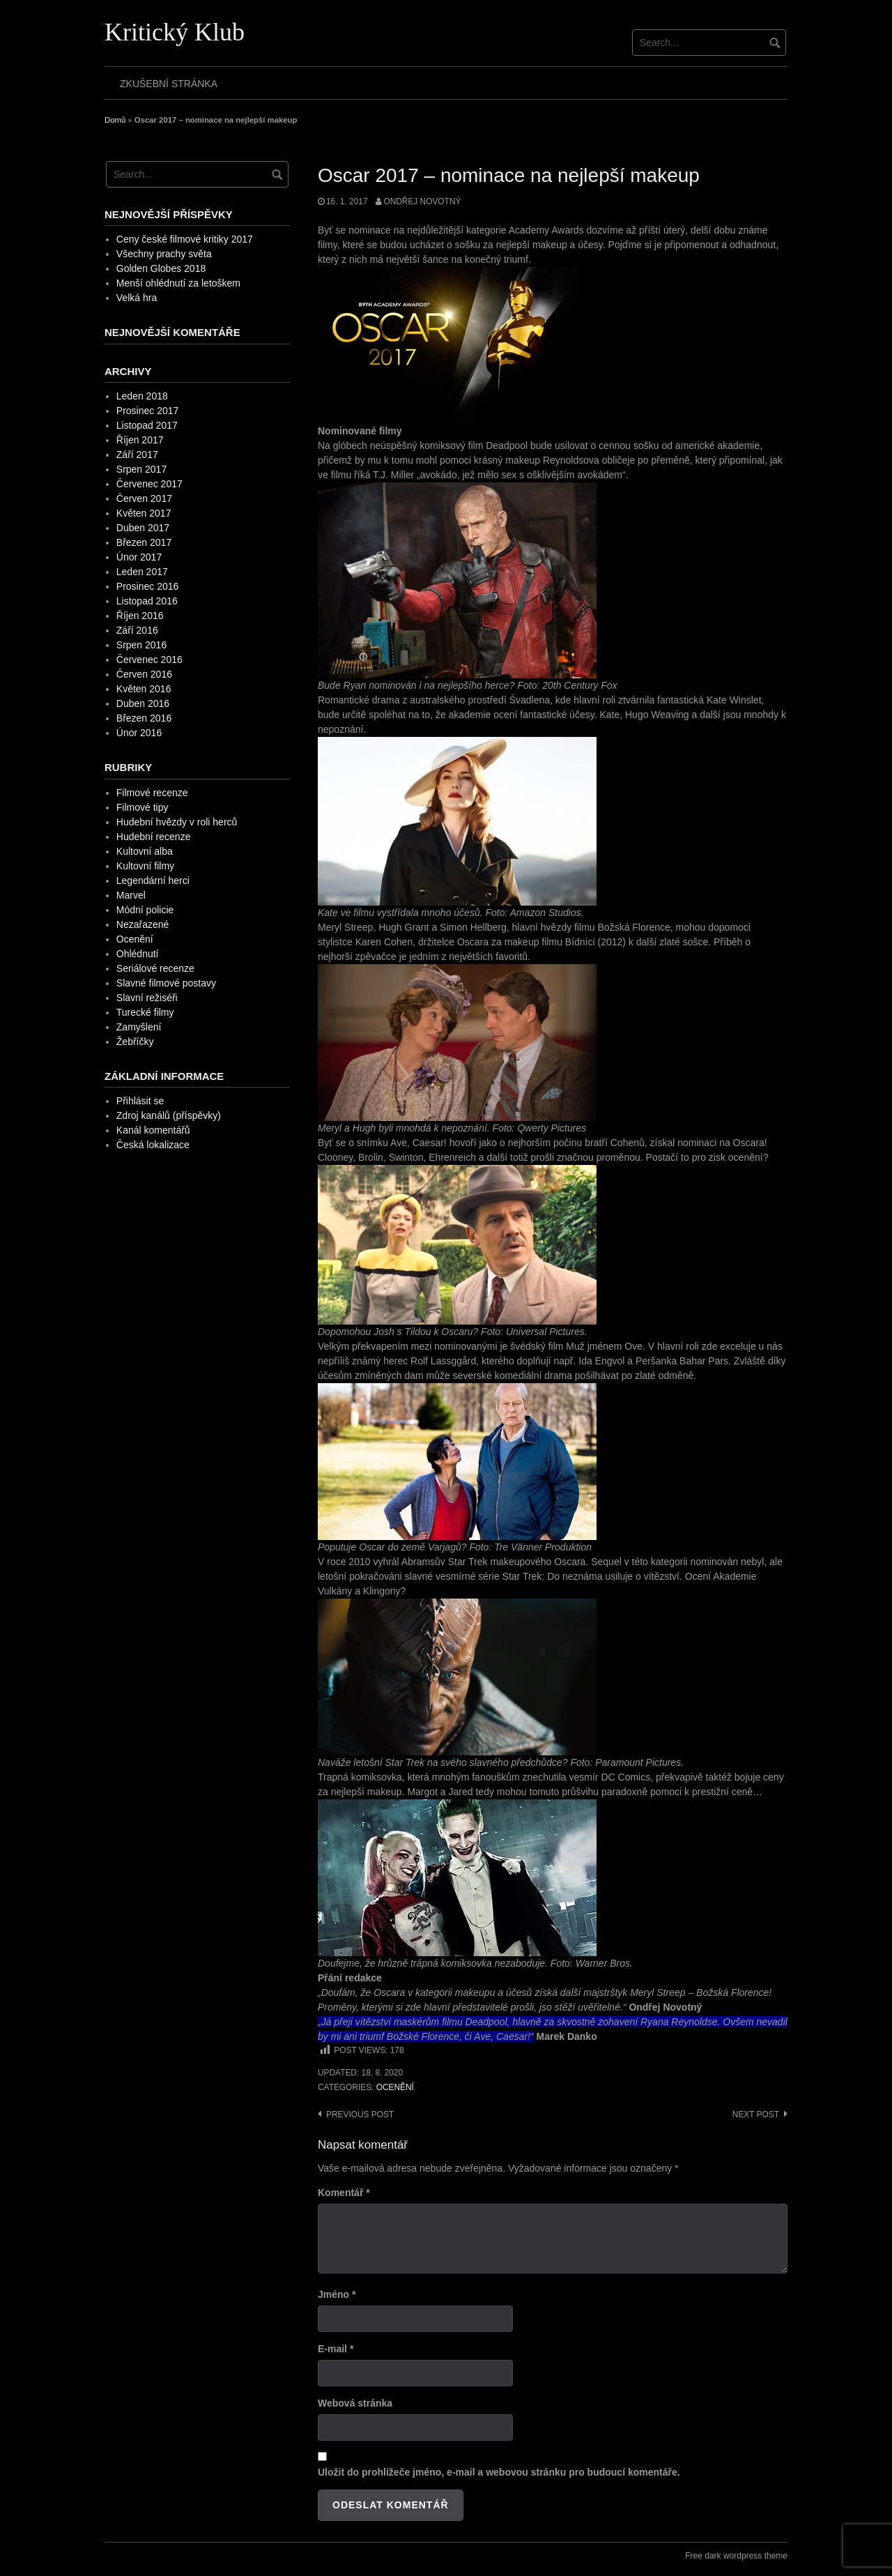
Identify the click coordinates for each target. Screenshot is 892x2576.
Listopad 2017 (147, 425)
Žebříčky (135, 1041)
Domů (115, 120)
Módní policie (145, 909)
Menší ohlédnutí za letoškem (178, 283)
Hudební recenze (153, 836)
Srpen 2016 (141, 644)
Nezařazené (142, 924)
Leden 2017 (142, 571)
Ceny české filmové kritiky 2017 (184, 239)
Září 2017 (137, 454)
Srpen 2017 (141, 469)
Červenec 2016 (149, 659)
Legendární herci (153, 880)
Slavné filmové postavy (166, 983)
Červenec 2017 (149, 483)
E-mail (335, 2348)
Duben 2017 (142, 527)
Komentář (344, 2192)
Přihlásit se (140, 1100)
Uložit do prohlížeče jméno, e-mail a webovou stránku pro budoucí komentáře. (499, 2472)
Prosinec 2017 (147, 410)
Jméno (336, 2294)
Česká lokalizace (153, 1144)
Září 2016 (137, 630)
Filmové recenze (152, 792)
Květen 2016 (143, 688)
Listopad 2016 (147, 601)
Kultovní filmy (145, 865)
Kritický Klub (175, 32)
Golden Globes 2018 (161, 268)
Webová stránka (355, 2403)
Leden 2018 (142, 396)
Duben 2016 (142, 703)
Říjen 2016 (140, 615)
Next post (755, 2114)
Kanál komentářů (153, 1130)
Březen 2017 (143, 542)
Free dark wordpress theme (736, 2556)
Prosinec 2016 (147, 586)
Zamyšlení (139, 1026)
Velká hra (136, 297)
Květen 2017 (143, 513)
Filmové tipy (142, 807)
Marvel (131, 895)
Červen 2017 (144, 498)
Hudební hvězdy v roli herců (177, 822)
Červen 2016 (144, 674)
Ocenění (395, 2087)
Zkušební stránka (168, 83)
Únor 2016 (139, 732)
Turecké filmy (145, 1012)
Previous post (360, 2114)
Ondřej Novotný (422, 201)
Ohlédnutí (137, 953)
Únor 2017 (139, 557)
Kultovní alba (144, 851)
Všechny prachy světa (164, 253)
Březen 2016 (143, 718)
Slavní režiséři (147, 997)
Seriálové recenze (155, 968)
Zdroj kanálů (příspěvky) (168, 1115)
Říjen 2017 (140, 439)
